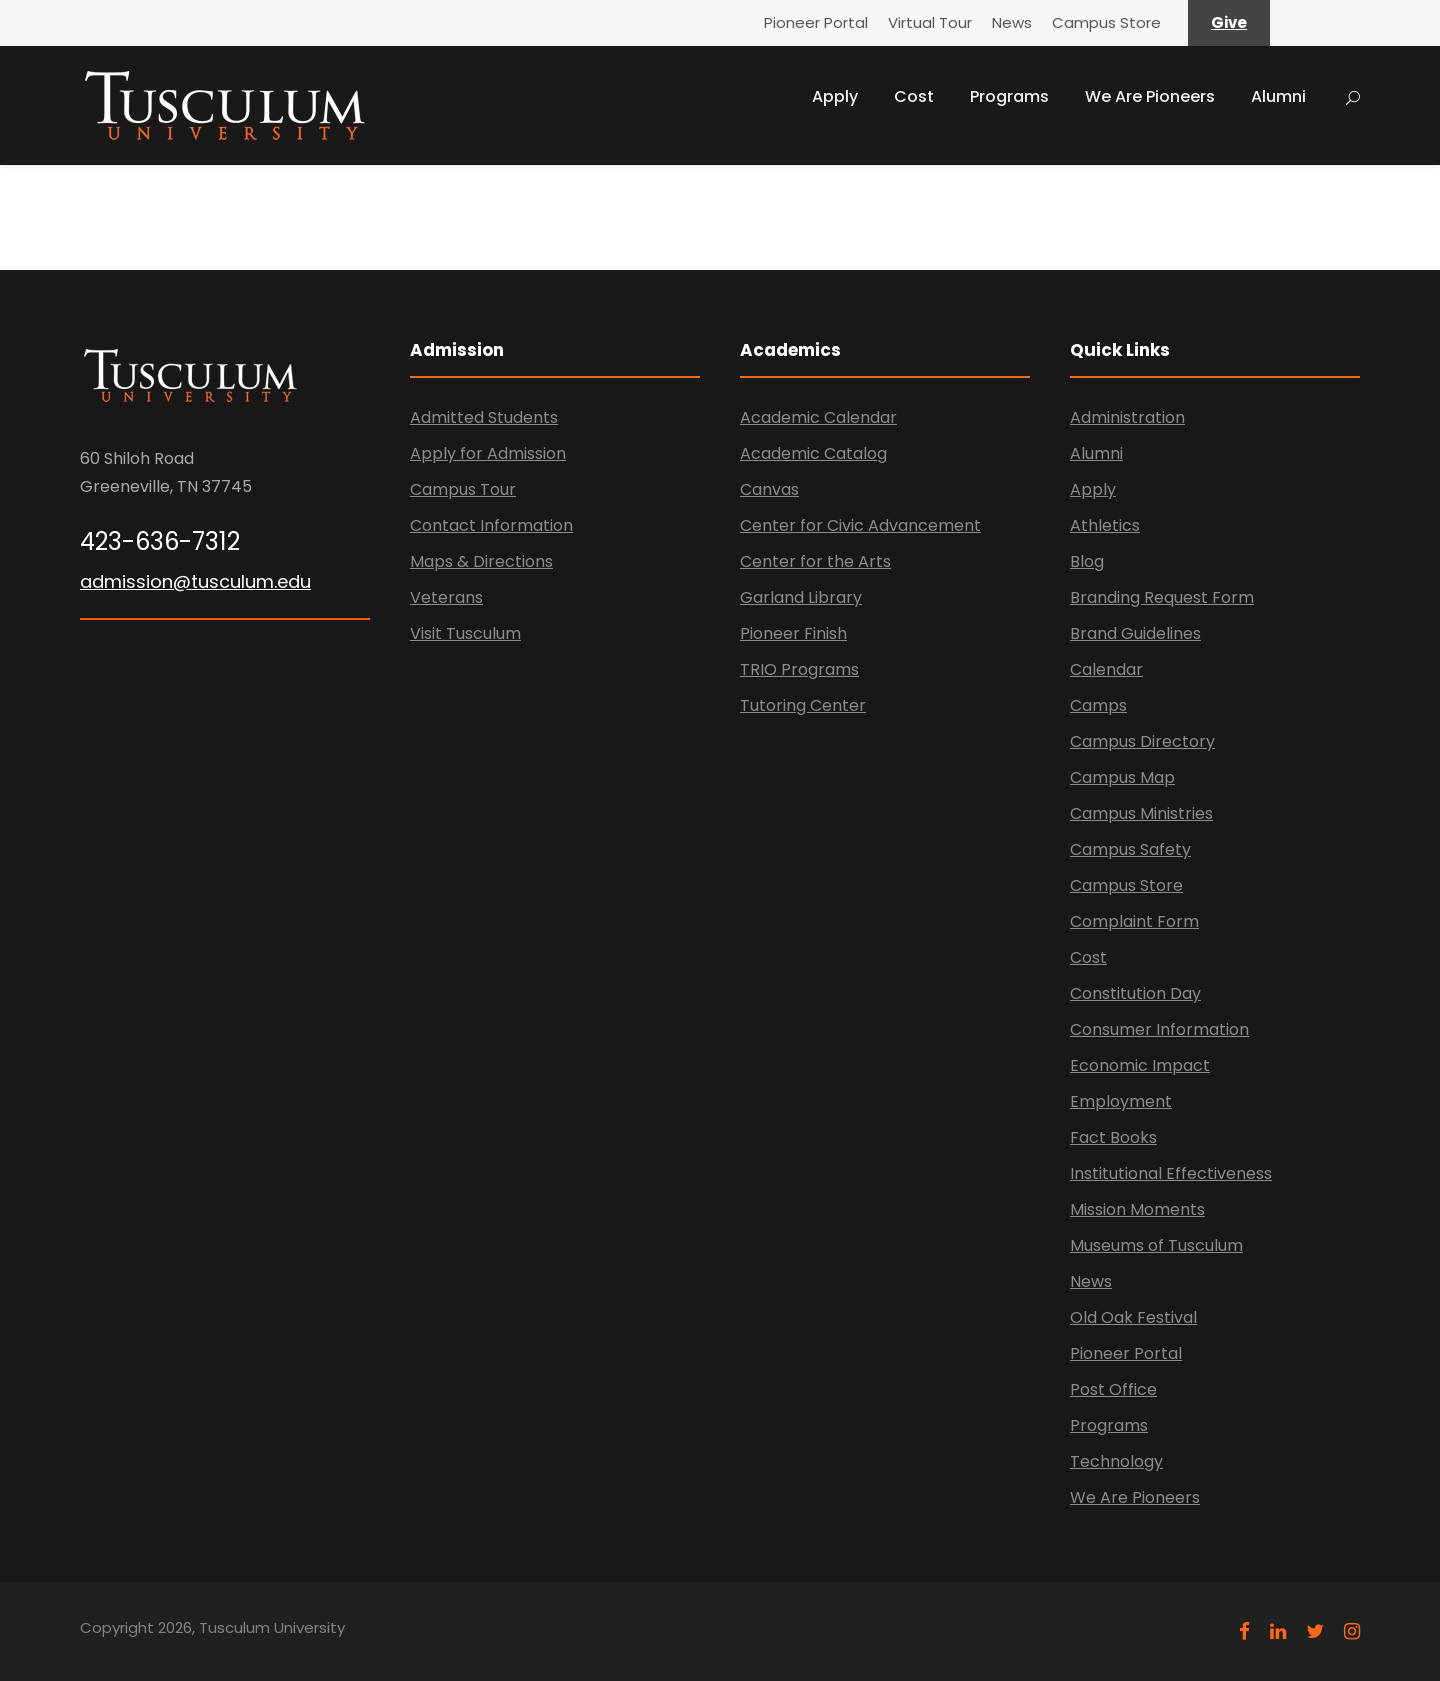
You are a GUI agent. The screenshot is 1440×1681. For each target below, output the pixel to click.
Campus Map (1122, 777)
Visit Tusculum (465, 633)
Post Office (1113, 1389)
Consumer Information (1159, 1029)
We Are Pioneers (1150, 96)
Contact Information (491, 525)
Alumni (1278, 96)
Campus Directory (1142, 741)
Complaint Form (1134, 921)
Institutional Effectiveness (1171, 1173)
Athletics (1105, 525)
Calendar (1106, 669)
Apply (835, 96)
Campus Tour (463, 489)
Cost (914, 96)
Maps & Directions (481, 561)
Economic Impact (1140, 1065)
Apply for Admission (488, 453)
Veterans (446, 597)
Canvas (769, 489)
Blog (1087, 561)
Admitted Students (484, 417)
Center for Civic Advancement (860, 525)
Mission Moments (1137, 1209)
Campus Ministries (1141, 813)
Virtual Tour (930, 22)
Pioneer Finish (793, 633)
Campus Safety (1130, 849)
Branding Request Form (1162, 597)
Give (1229, 22)
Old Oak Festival (1133, 1317)
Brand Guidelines (1135, 633)
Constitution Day (1135, 993)
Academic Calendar (818, 417)
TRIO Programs (799, 669)
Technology (1116, 1461)
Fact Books (1113, 1137)
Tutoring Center (803, 705)
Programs (1009, 96)
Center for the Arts (815, 561)
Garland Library (801, 597)
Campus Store (1106, 22)
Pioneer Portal (816, 22)
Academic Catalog (813, 453)
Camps (1098, 705)
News (1012, 22)
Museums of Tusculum (1156, 1245)
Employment (1121, 1101)
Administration (1127, 417)
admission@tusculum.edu (195, 581)
